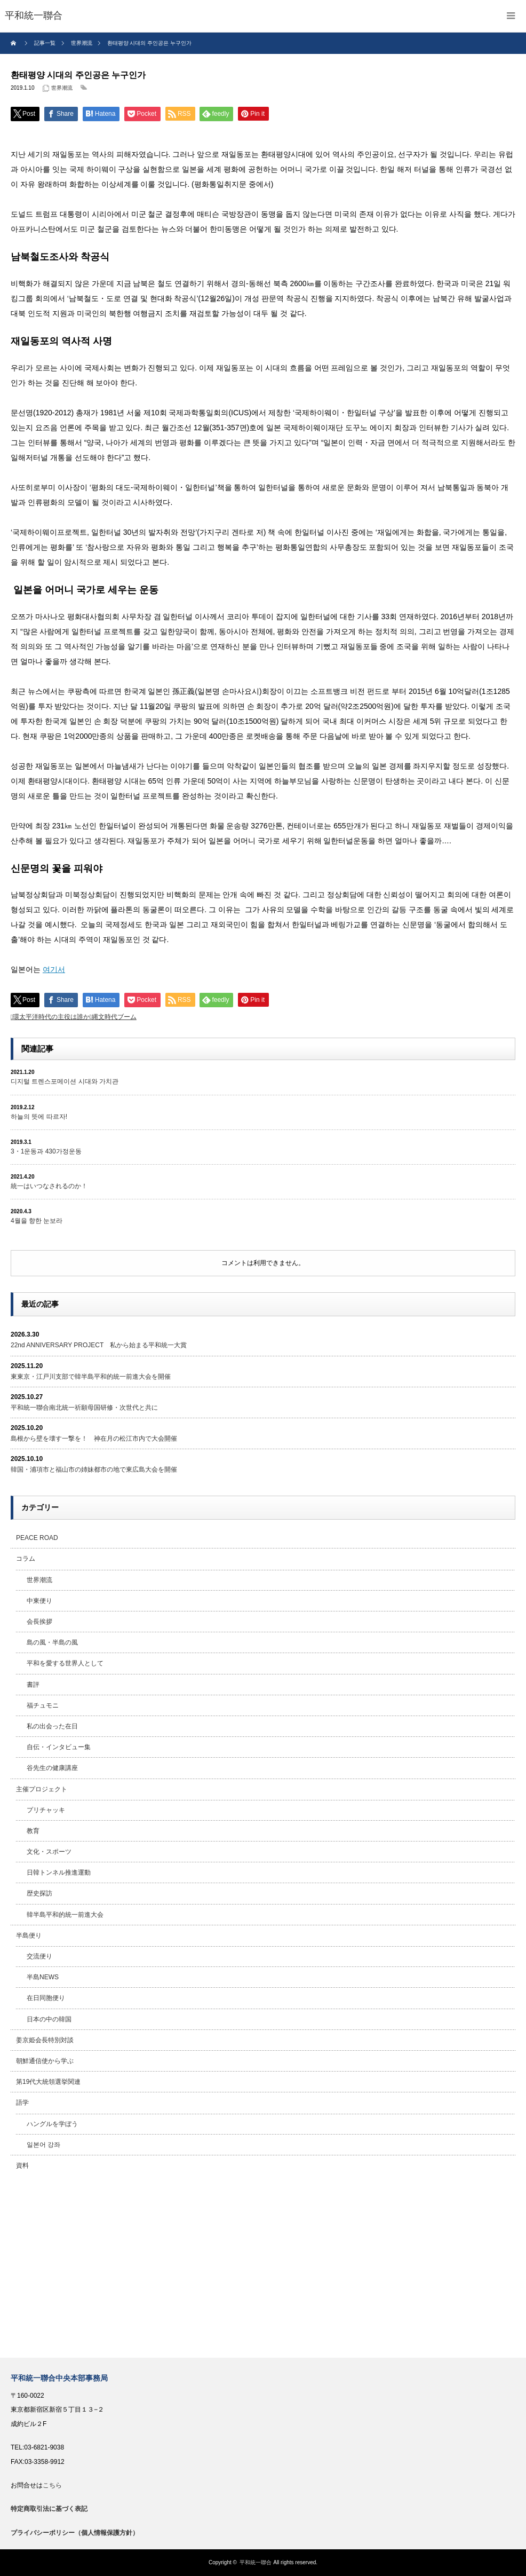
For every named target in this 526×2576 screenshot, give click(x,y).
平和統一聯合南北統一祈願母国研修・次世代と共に (84, 1407)
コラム (25, 1558)
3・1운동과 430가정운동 (46, 1151)
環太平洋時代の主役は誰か (51, 1017)
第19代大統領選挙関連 (48, 2081)
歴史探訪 (39, 1893)
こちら (52, 2485)
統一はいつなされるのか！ (49, 1186)
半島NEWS (43, 1977)
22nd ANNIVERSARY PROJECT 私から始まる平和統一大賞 (99, 1345)
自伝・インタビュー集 (59, 1747)
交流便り (39, 1956)
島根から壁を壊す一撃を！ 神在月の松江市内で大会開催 (94, 1438)
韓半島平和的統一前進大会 (65, 1914)
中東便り (39, 1601)
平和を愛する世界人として (65, 1663)
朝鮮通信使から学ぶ (45, 2061)
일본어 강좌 (43, 2144)
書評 (33, 1684)
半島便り (29, 1935)
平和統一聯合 (256, 2562)
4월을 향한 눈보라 (36, 1220)
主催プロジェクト (41, 1789)
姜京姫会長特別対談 (45, 2040)
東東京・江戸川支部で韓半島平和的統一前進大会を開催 (91, 1376)
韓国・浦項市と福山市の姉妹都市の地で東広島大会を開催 (94, 1469)
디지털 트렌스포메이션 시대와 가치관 (64, 1081)
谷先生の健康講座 (52, 1768)
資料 (22, 2165)
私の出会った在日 (52, 1726)
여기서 (54, 969)
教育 (33, 1831)
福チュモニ (43, 1705)
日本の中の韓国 (49, 2019)
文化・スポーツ (49, 1851)
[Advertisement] (263, 2267)
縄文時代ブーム (114, 1017)
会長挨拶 (39, 1621)
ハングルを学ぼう (52, 2124)
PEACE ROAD (37, 1538)
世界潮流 (62, 88)
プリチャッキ (46, 1810)
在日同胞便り (46, 1998)
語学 (22, 2102)
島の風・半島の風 (52, 1642)
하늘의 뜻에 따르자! (39, 1116)
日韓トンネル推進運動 (59, 1872)
